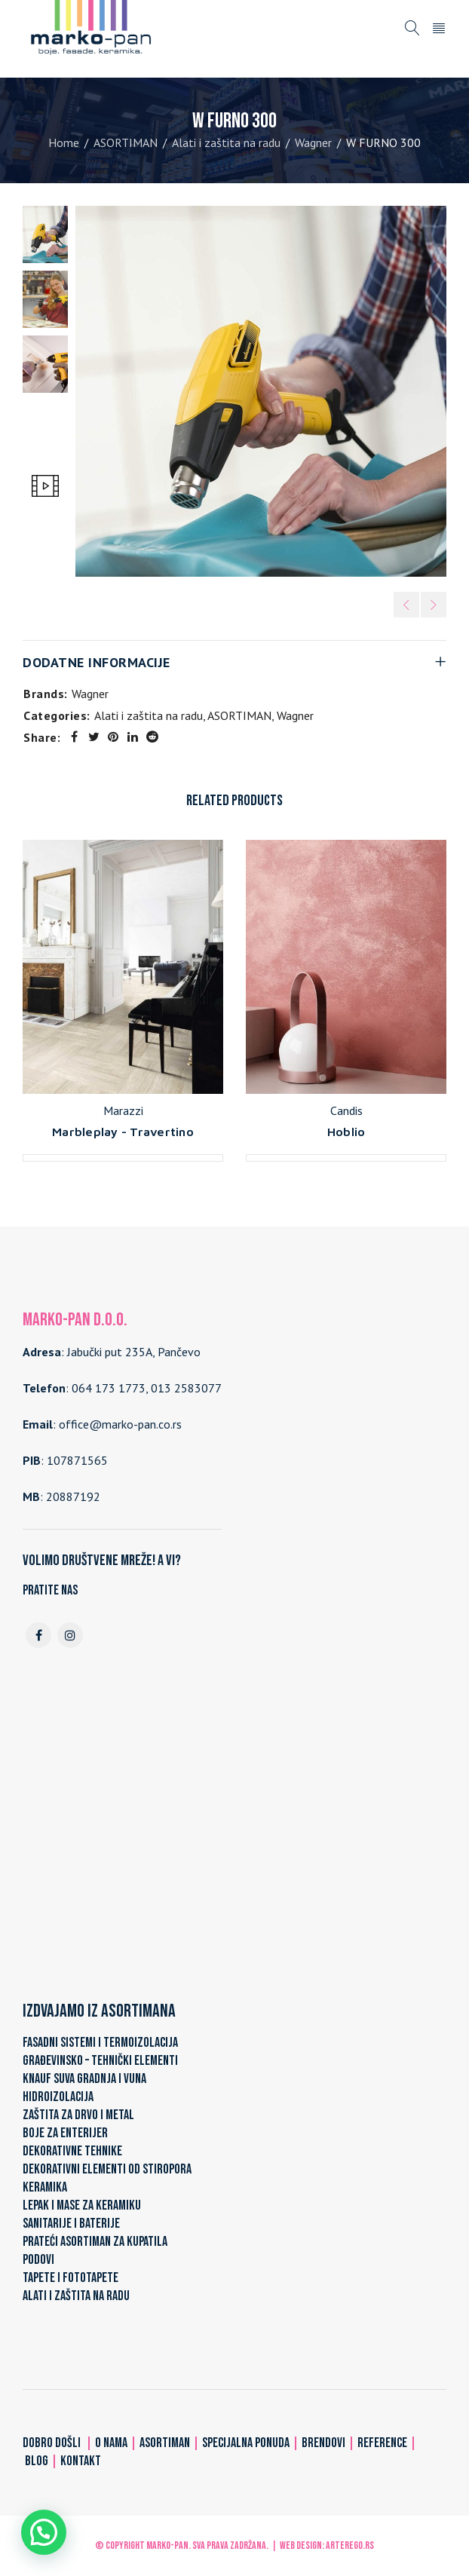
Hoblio (346, 1131)
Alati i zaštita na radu (226, 142)
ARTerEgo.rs (350, 2545)
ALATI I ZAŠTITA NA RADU (76, 2296)
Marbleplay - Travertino (123, 1131)
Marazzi (123, 1110)
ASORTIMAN (125, 142)
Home (63, 142)
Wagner (313, 142)
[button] (43, 2532)
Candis (346, 1110)
